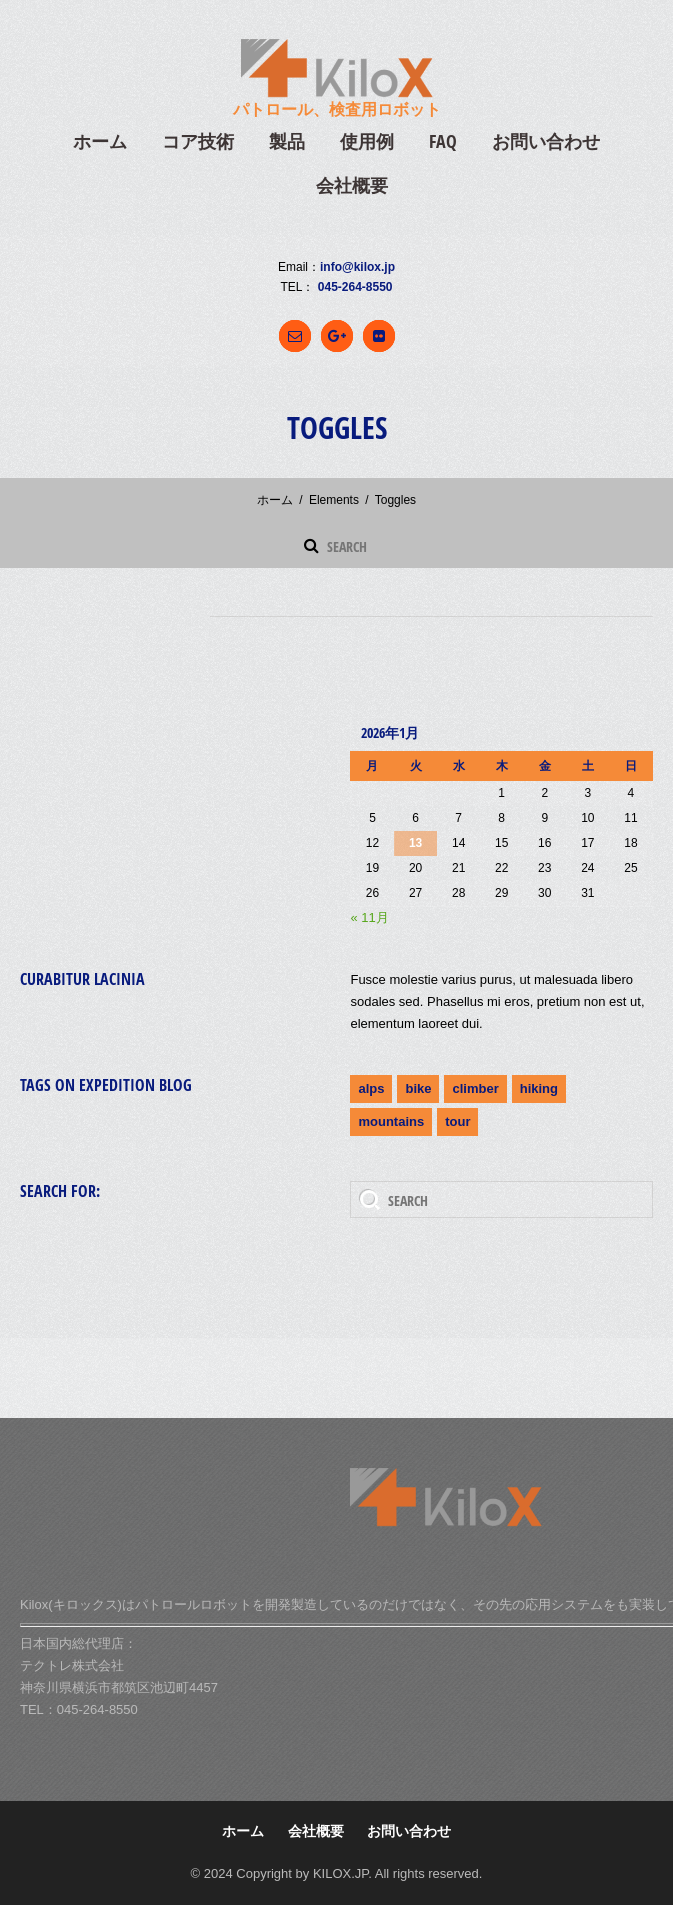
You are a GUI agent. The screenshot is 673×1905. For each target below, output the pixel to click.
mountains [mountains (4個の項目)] (391, 1121)
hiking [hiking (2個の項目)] (539, 1088)
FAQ (443, 141)
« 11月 (369, 917)
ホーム (100, 141)
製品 (287, 141)
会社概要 (352, 185)
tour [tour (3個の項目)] (457, 1121)
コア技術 (198, 141)
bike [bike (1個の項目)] (418, 1088)
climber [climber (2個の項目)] (475, 1088)
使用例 (367, 141)
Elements (334, 500)
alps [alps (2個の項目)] (371, 1088)
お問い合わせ (546, 141)
